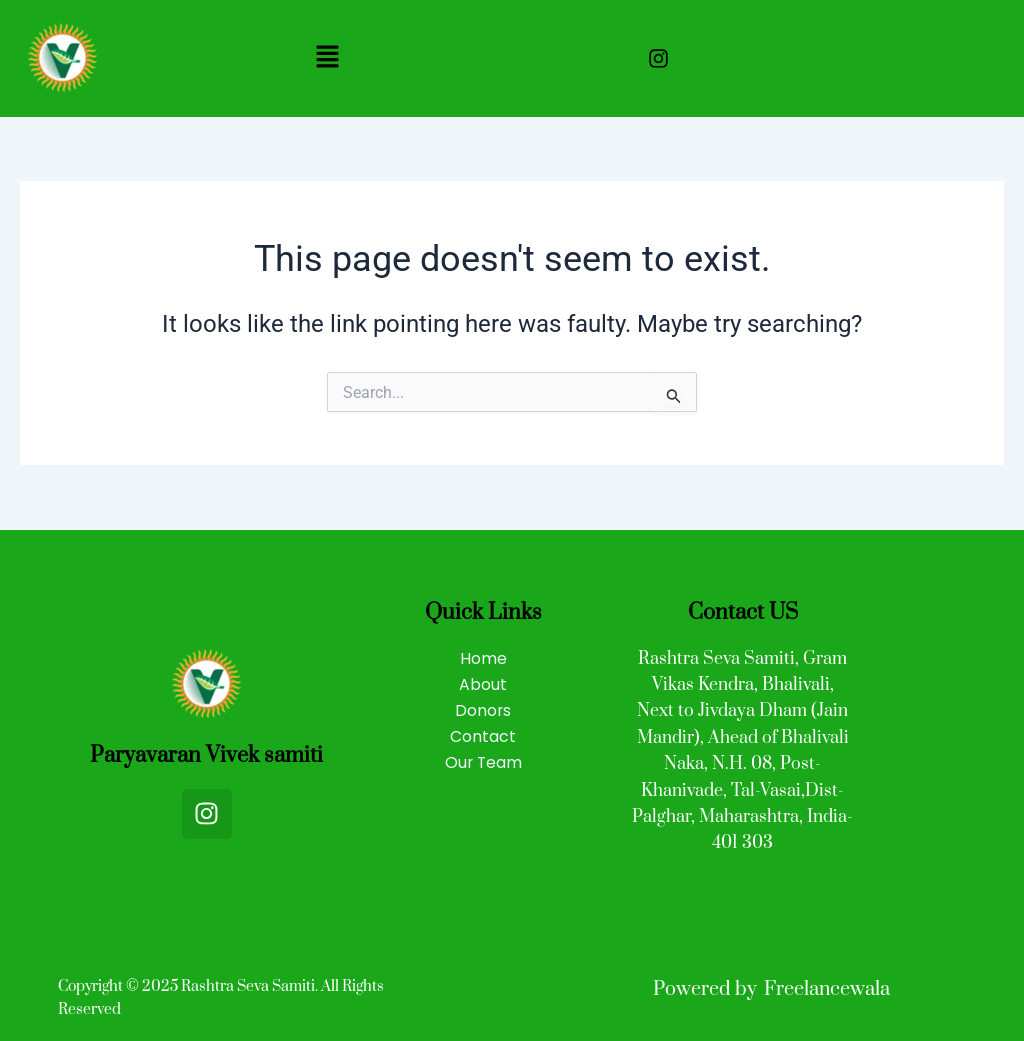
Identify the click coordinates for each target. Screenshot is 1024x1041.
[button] (327, 58)
